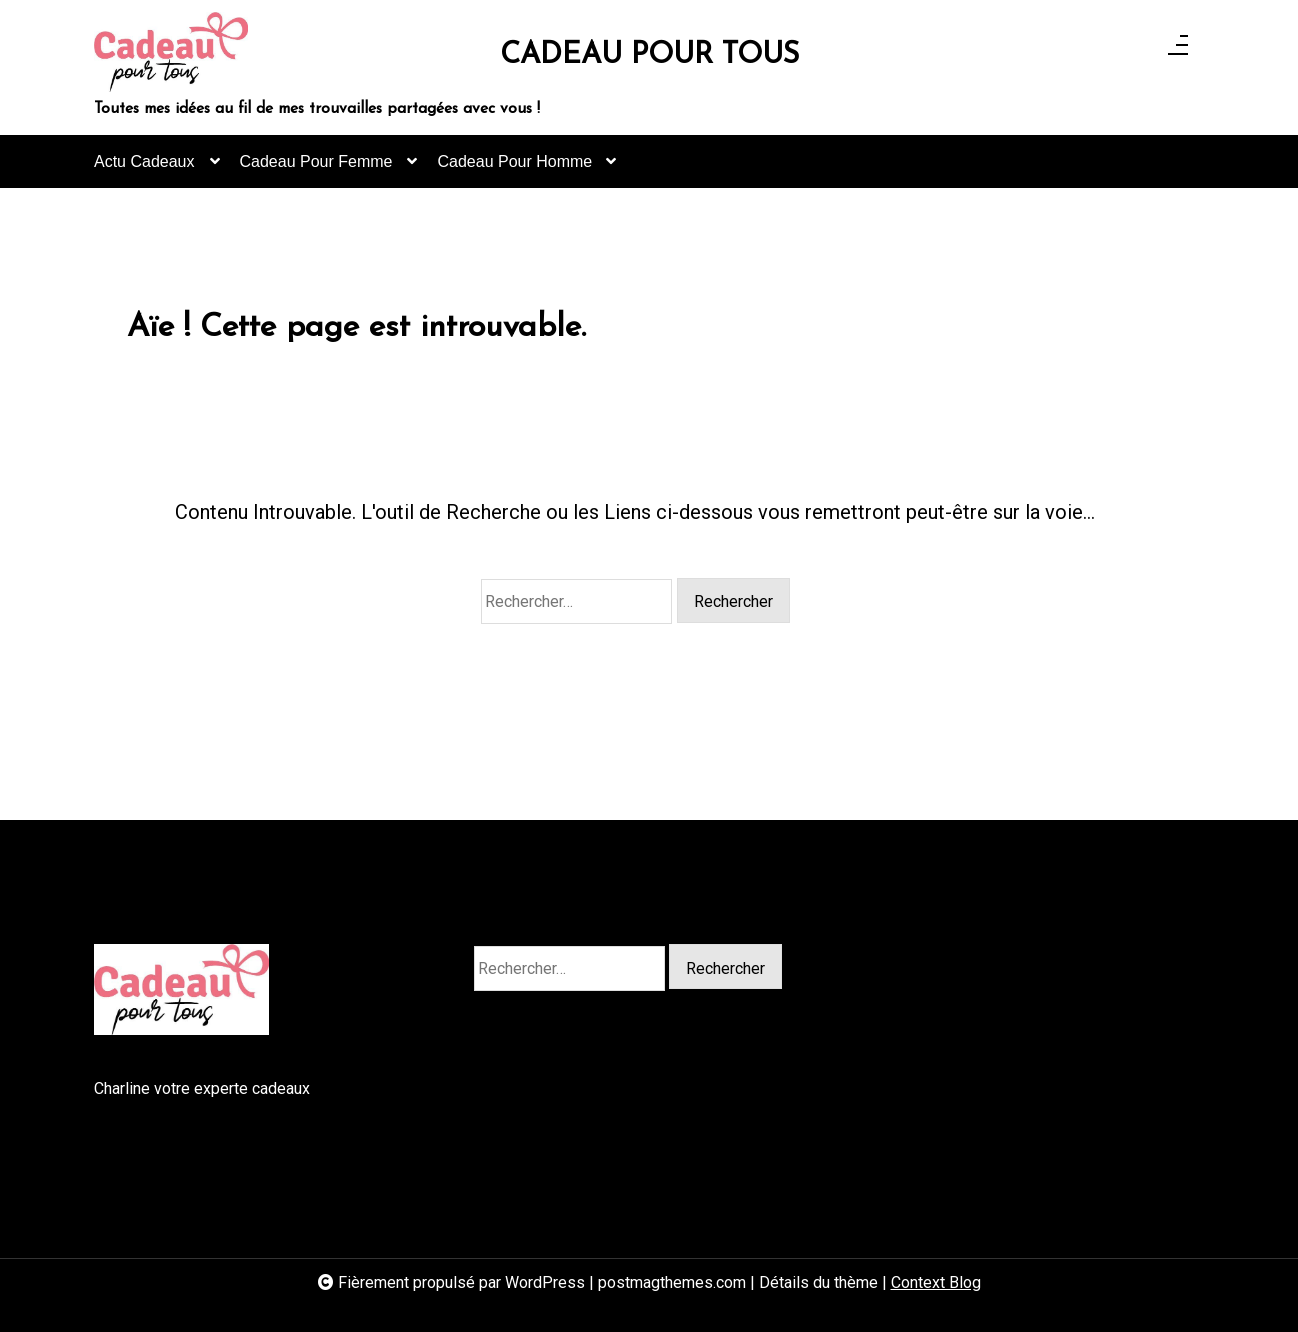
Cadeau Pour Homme (514, 170)
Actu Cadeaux (144, 170)
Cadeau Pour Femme (316, 170)
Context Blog (936, 1282)
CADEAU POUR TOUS (649, 55)
